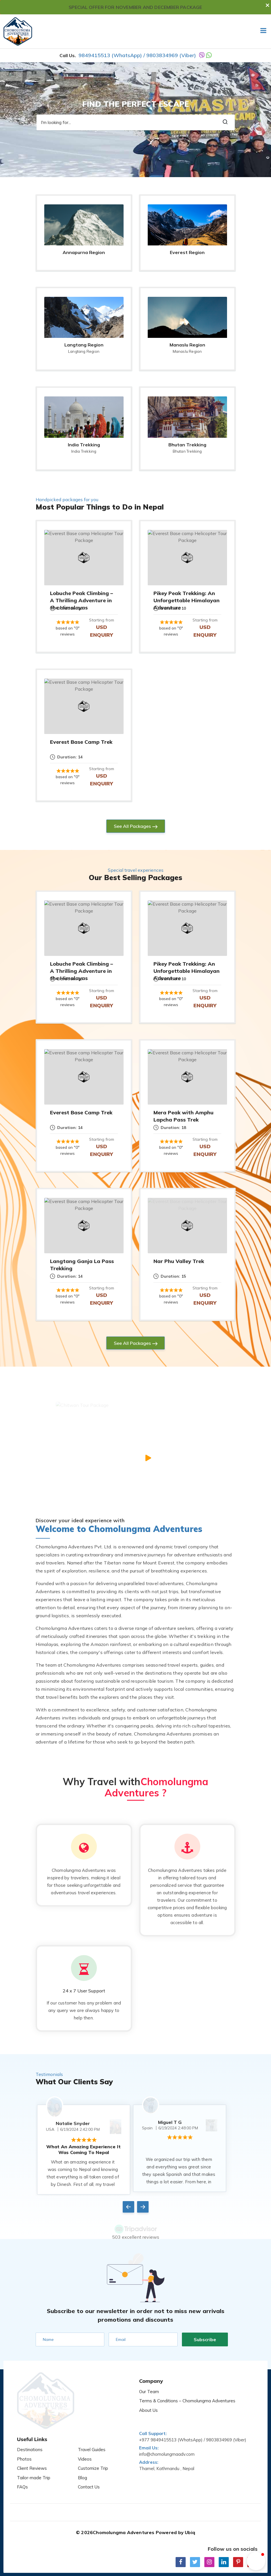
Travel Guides (91, 2430)
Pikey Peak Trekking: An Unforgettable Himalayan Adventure (186, 600)
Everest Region (187, 252)
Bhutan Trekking (187, 445)
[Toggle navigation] (261, 31)
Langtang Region (83, 345)
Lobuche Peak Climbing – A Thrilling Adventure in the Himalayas (81, 600)
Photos (24, 2439)
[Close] (268, 2)
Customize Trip (93, 2448)
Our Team (149, 2387)
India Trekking (84, 445)
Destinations (30, 2430)
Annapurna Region (84, 252)
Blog (82, 2458)
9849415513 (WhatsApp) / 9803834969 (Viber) (137, 55)
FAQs (22, 2467)
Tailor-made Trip (33, 2458)
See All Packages (132, 826)
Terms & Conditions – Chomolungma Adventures (187, 2396)
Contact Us (89, 2467)
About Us (148, 2406)
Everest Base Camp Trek (81, 742)
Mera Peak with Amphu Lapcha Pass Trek (183, 1116)
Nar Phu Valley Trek (178, 1261)
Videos (85, 2439)
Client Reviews (32, 2448)
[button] (256, 2561)
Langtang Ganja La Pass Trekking (82, 1265)
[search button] (225, 121)
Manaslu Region (187, 345)
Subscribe (205, 2335)
